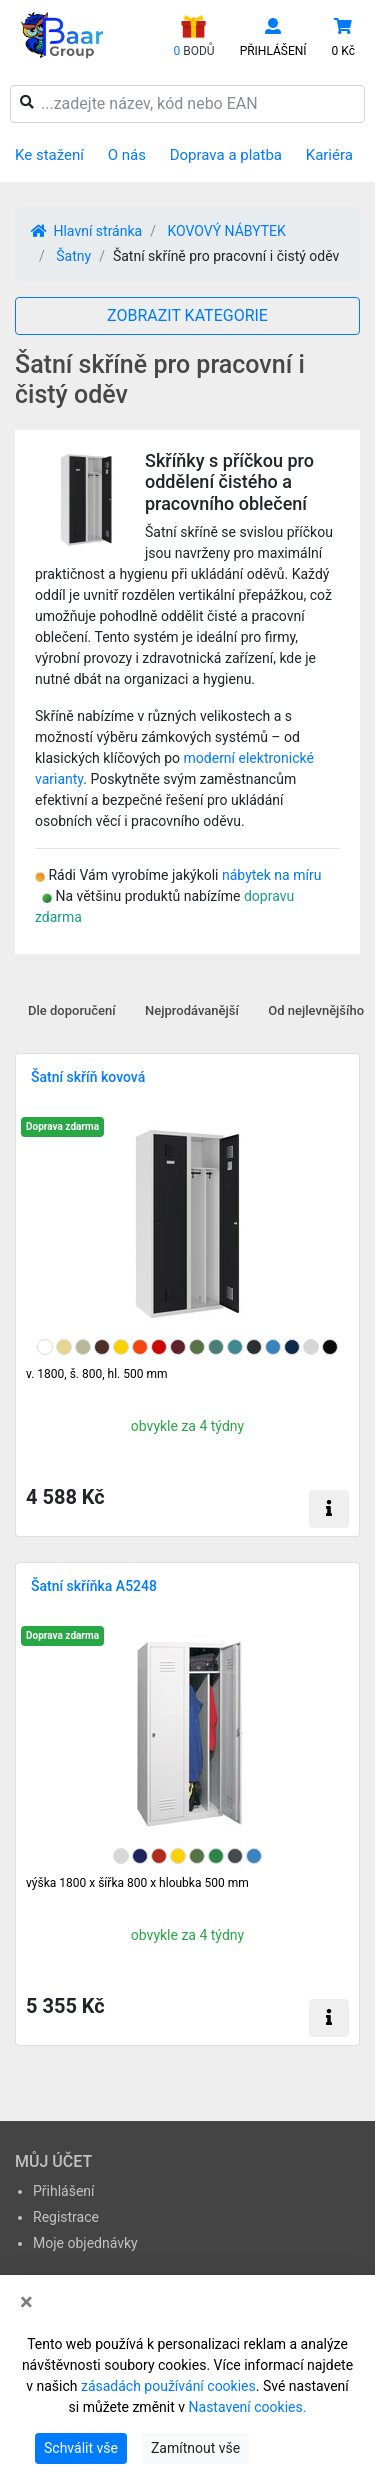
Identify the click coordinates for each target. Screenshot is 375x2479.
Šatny (73, 256)
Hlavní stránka (86, 231)
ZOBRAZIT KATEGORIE (187, 315)
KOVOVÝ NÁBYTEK (226, 231)
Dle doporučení (72, 1010)
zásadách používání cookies (168, 2386)
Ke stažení (49, 155)
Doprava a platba (226, 155)
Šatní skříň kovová (88, 1077)
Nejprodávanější (192, 1010)
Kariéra (329, 155)
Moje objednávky (85, 2243)
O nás (127, 155)
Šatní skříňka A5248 (94, 1586)
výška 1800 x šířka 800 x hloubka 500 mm (137, 1883)
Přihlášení (64, 2191)
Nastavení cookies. (248, 2407)
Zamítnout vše (195, 2448)
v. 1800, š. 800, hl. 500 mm (96, 1374)
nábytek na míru (271, 875)
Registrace (66, 2217)
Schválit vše (81, 2448)
